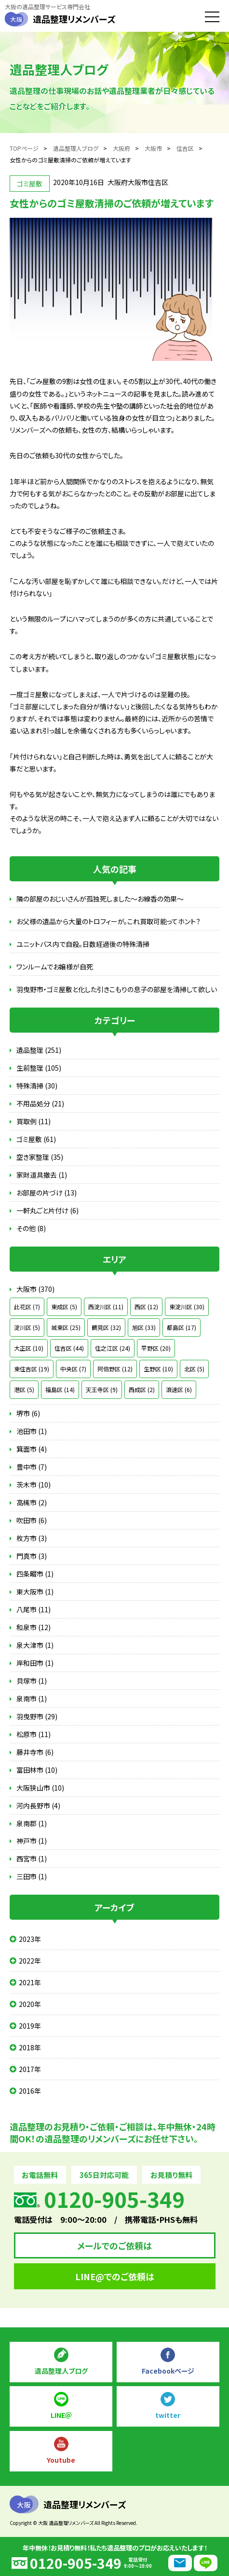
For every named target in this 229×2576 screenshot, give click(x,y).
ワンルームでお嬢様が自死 (54, 966)
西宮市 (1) (31, 1858)
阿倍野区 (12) (115, 1369)
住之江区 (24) (112, 1348)
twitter (167, 2415)
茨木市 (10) (33, 1484)
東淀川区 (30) (186, 1306)
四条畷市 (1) (35, 1574)
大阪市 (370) (35, 1289)
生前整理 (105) (38, 1068)
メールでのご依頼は (114, 2245)
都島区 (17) (181, 1327)
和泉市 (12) (33, 1627)
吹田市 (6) (31, 1520)
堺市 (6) (28, 1413)
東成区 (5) (64, 1306)
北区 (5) (194, 1369)
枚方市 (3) (31, 1538)
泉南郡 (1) (31, 1823)
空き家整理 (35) (39, 1157)
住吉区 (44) (69, 1348)
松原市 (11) (33, 1734)
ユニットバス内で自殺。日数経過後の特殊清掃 (82, 944)
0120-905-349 (75, 2563)
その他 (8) (31, 1228)
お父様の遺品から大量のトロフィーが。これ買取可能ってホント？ (108, 921)
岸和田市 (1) (35, 1663)
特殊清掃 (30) (36, 1085)
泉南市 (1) (31, 1698)
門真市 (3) (31, 1556)
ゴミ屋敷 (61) (36, 1139)
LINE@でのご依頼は (114, 2276)
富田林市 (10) (36, 1770)
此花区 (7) (27, 1306)
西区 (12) (146, 1306)
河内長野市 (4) (38, 1805)
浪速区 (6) (179, 1389)
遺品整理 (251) (38, 1050)
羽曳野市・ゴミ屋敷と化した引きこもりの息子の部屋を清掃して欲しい (116, 989)
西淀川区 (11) (105, 1306)
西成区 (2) (142, 1389)
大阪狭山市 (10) (40, 1788)
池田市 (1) (31, 1431)
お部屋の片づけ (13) (46, 1192)
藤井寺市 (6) (35, 1752)
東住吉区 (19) (31, 1369)
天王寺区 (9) (102, 1389)
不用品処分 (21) (40, 1103)
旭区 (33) (144, 1327)
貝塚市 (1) (31, 1681)
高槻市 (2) (31, 1502)
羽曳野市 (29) (36, 1716)
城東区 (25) (66, 1327)
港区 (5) (24, 1389)
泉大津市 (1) (35, 1645)
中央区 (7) (73, 1369)
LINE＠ (61, 2415)
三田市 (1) (31, 1876)
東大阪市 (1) (35, 1591)
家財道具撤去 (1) (41, 1175)
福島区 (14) (60, 1389)
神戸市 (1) (31, 1841)
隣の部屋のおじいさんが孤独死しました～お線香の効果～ (100, 898)
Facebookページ (168, 2371)
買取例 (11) (33, 1121)
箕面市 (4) (31, 1449)
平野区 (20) (156, 1348)
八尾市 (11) (33, 1609)
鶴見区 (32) (106, 1327)
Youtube (61, 2460)
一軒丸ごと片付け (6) (47, 1210)
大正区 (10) (28, 1348)
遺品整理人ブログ (61, 2371)
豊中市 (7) (31, 1467)
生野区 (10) (158, 1369)
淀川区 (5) (27, 1327)
